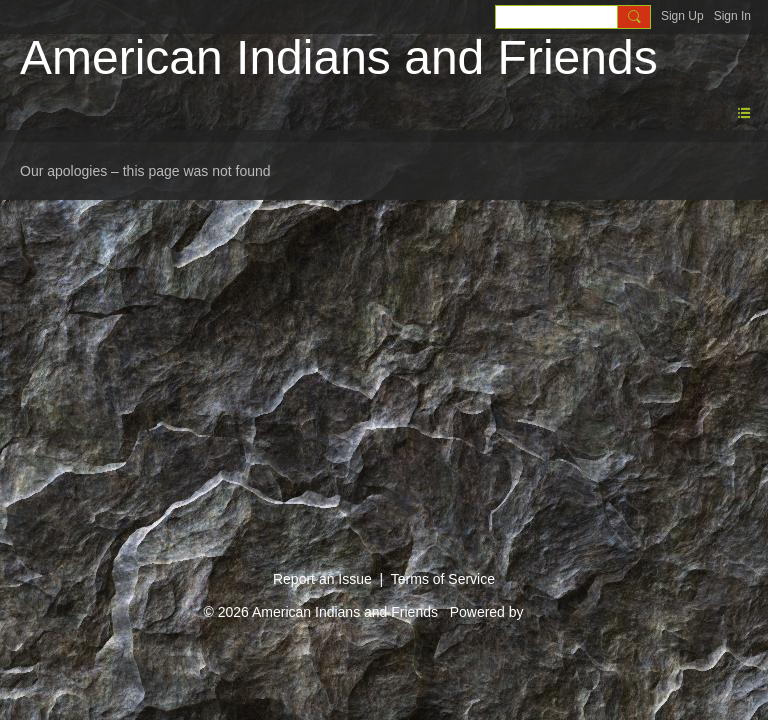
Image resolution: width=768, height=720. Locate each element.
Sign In (732, 16)
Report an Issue (322, 579)
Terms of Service (443, 579)
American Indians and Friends (339, 57)
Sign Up (682, 16)
